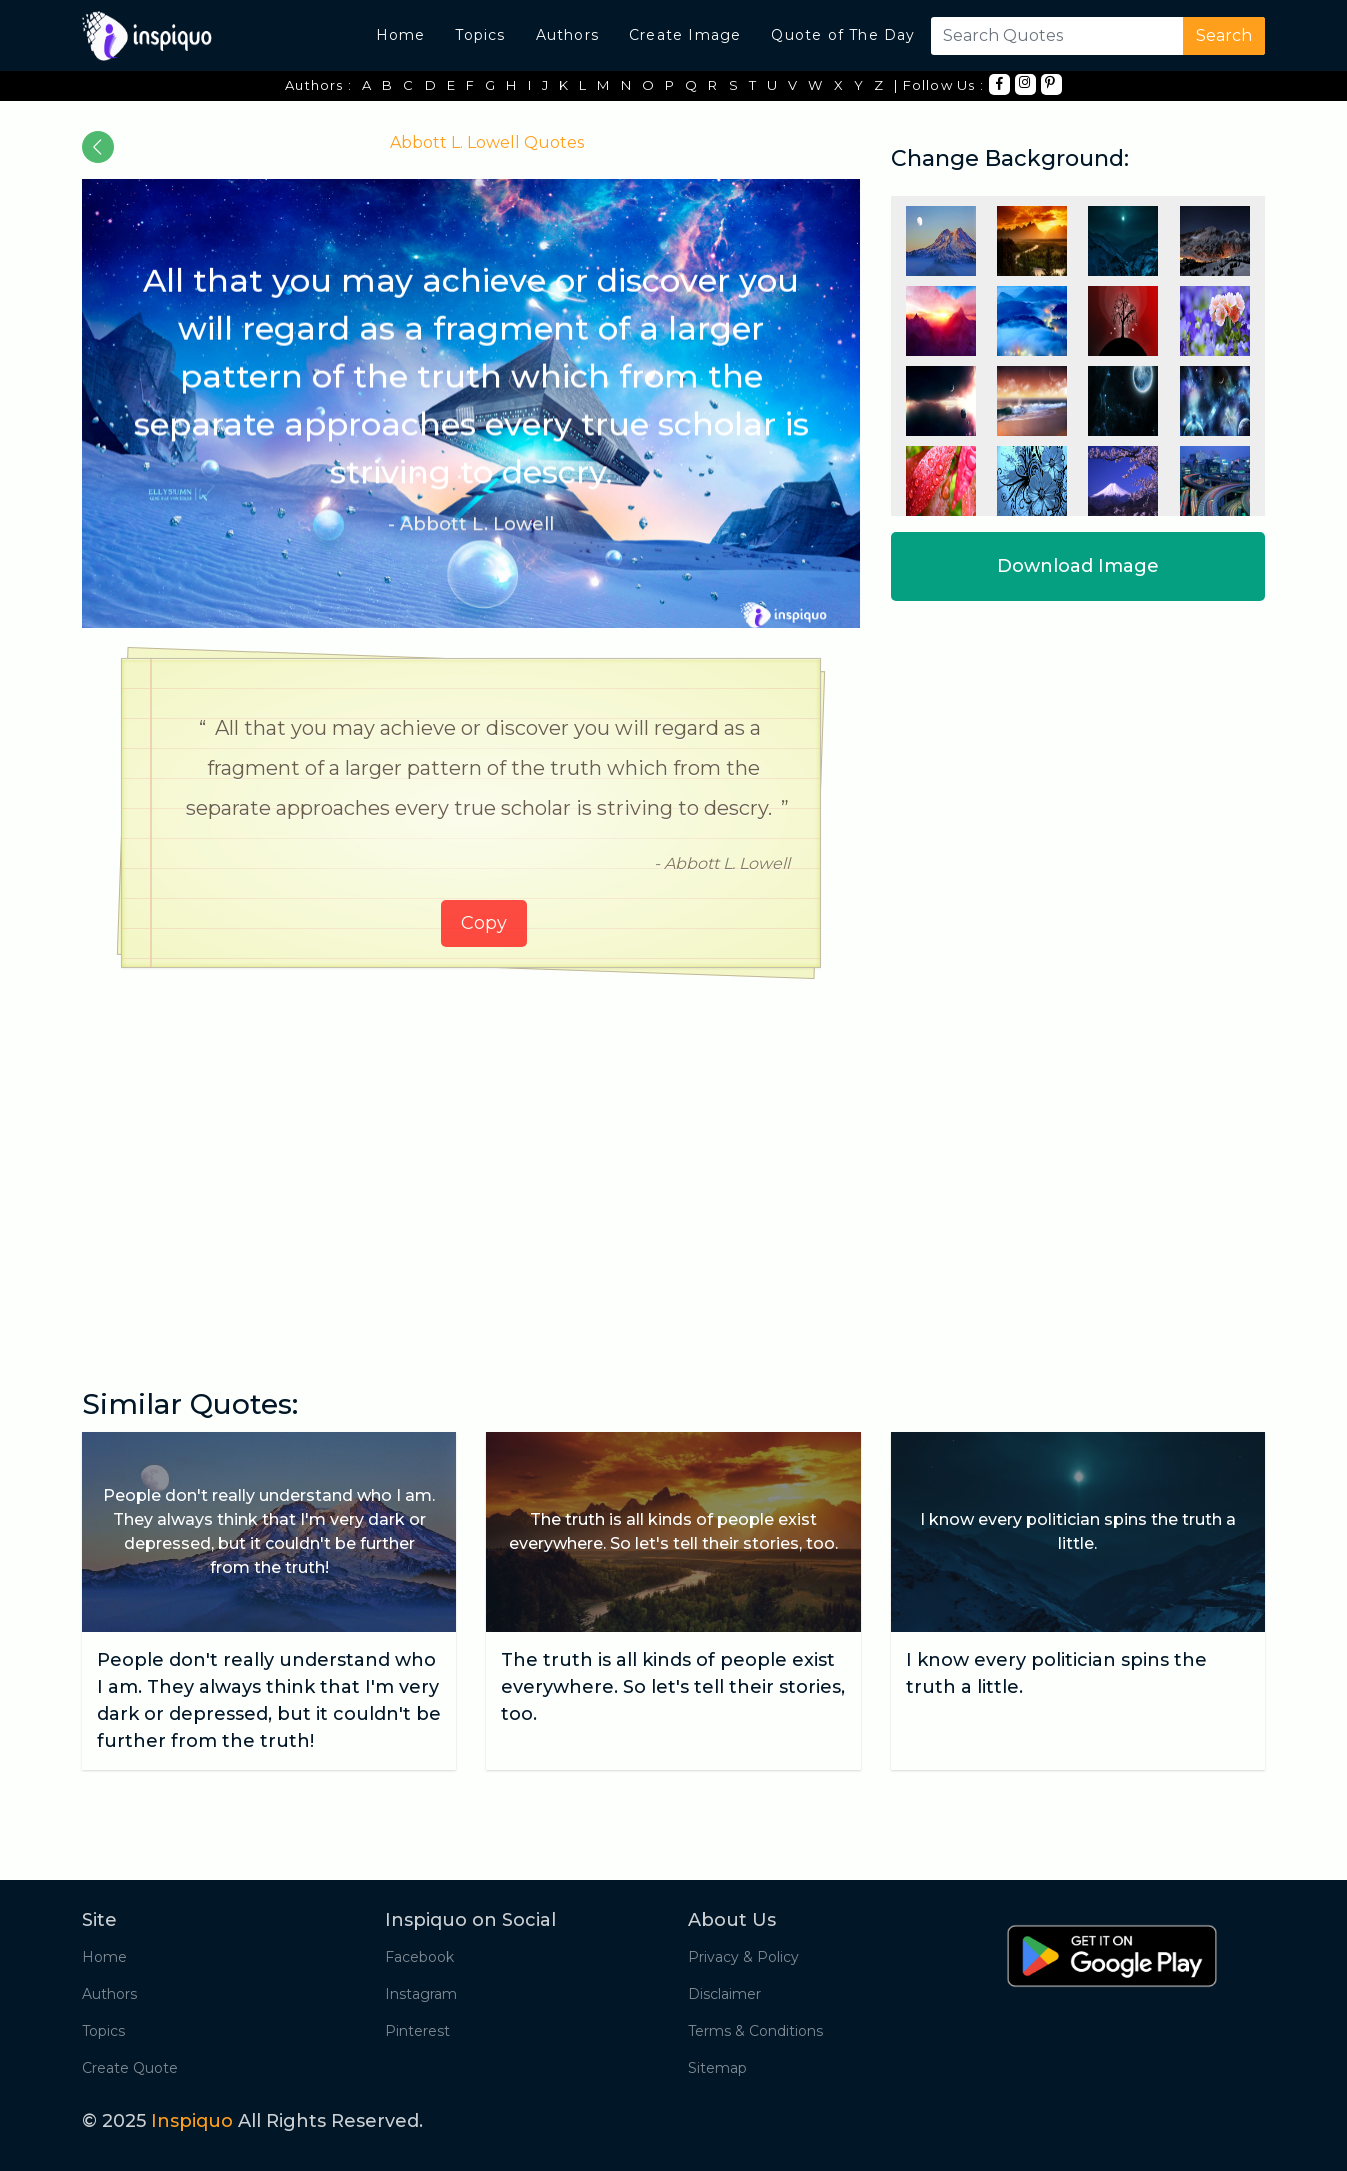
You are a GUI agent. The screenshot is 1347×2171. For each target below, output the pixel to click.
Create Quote (130, 2068)
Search (1224, 35)
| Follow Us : (939, 85)
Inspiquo (192, 2121)
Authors (567, 35)
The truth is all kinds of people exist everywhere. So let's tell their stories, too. (673, 1687)
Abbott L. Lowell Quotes (487, 142)
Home (401, 35)
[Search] (1053, 36)
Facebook (419, 1957)
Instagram (421, 1994)
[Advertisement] (471, 1138)
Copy (484, 923)
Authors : (318, 85)
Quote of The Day (843, 35)
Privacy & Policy (743, 1957)
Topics (480, 35)
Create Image (685, 35)
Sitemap (717, 2068)
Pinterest (417, 2031)
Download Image (1078, 566)
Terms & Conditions (755, 2031)
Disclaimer (724, 1994)
